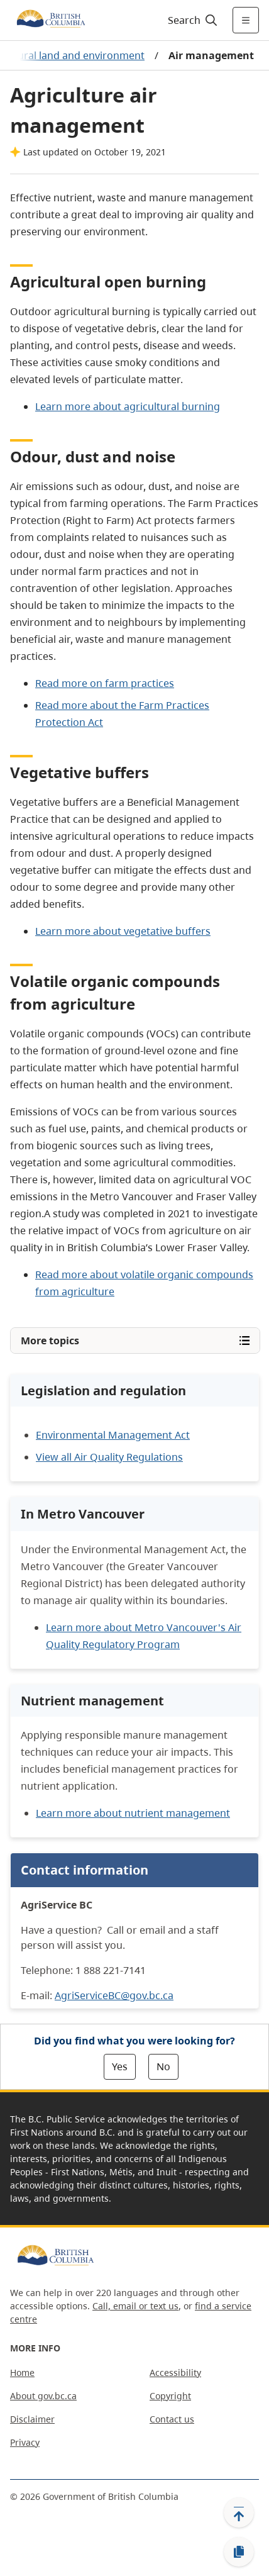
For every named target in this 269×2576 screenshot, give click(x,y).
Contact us (172, 2419)
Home (22, 2372)
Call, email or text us (135, 2306)
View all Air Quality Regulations (109, 1457)
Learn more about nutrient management (133, 1813)
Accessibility (175, 2372)
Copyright (170, 2396)
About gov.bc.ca (43, 2396)
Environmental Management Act (113, 1435)
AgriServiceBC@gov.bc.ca (114, 1995)
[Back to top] (239, 2512)
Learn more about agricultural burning (127, 406)
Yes (120, 2066)
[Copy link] (239, 2552)
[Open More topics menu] (135, 1340)
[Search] (190, 20)
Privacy (25, 2442)
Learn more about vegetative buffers (123, 931)
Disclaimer (32, 2419)
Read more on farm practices (104, 683)
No (163, 2066)
